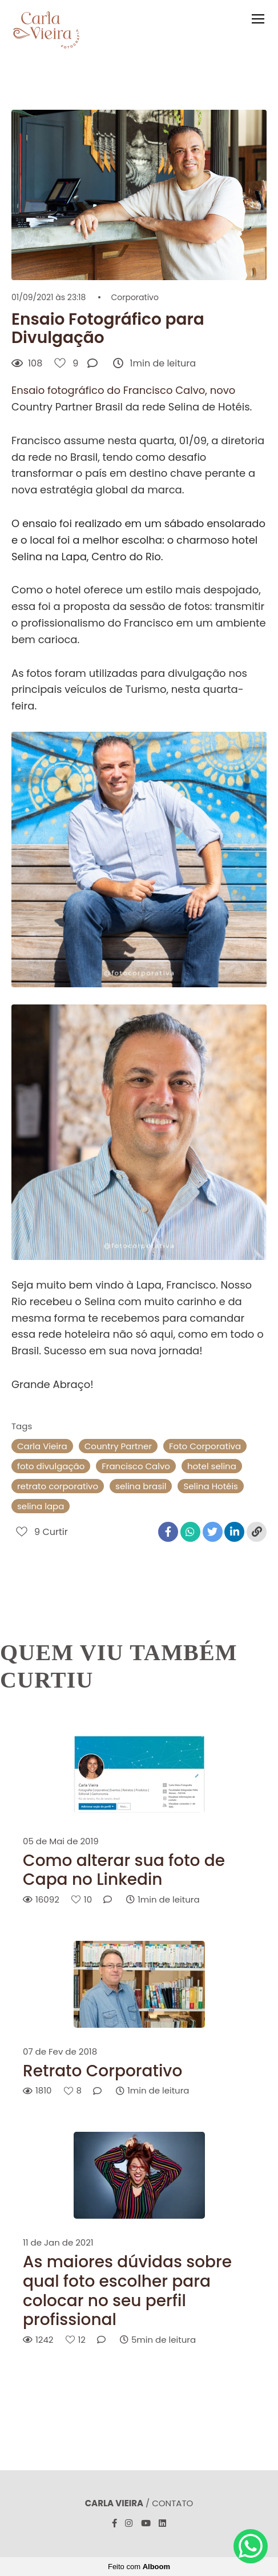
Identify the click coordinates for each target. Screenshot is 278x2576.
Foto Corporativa (205, 1446)
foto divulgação (50, 1466)
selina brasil (140, 1486)
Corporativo (134, 297)
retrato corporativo (57, 1486)
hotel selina (211, 1466)
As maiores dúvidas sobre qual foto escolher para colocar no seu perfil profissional (127, 2290)
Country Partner (118, 1446)
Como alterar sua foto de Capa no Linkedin (124, 1870)
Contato (172, 2503)
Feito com (139, 2566)
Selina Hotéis (210, 1486)
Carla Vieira (42, 1446)
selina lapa (40, 1506)
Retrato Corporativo (102, 2071)
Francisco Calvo (136, 1466)
